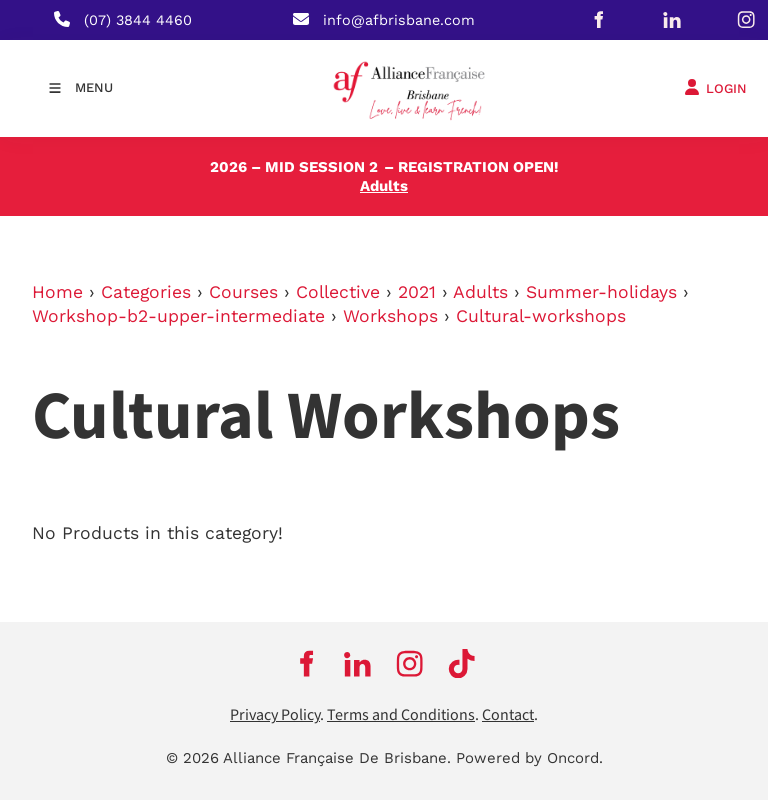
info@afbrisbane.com (399, 20)
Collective (338, 292)
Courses (243, 292)
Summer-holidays (601, 292)
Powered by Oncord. (529, 758)
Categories (146, 292)
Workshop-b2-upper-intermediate (178, 316)
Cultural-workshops (541, 316)
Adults (480, 292)
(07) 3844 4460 (138, 20)
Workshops (390, 316)
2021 (417, 292)
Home (57, 292)
